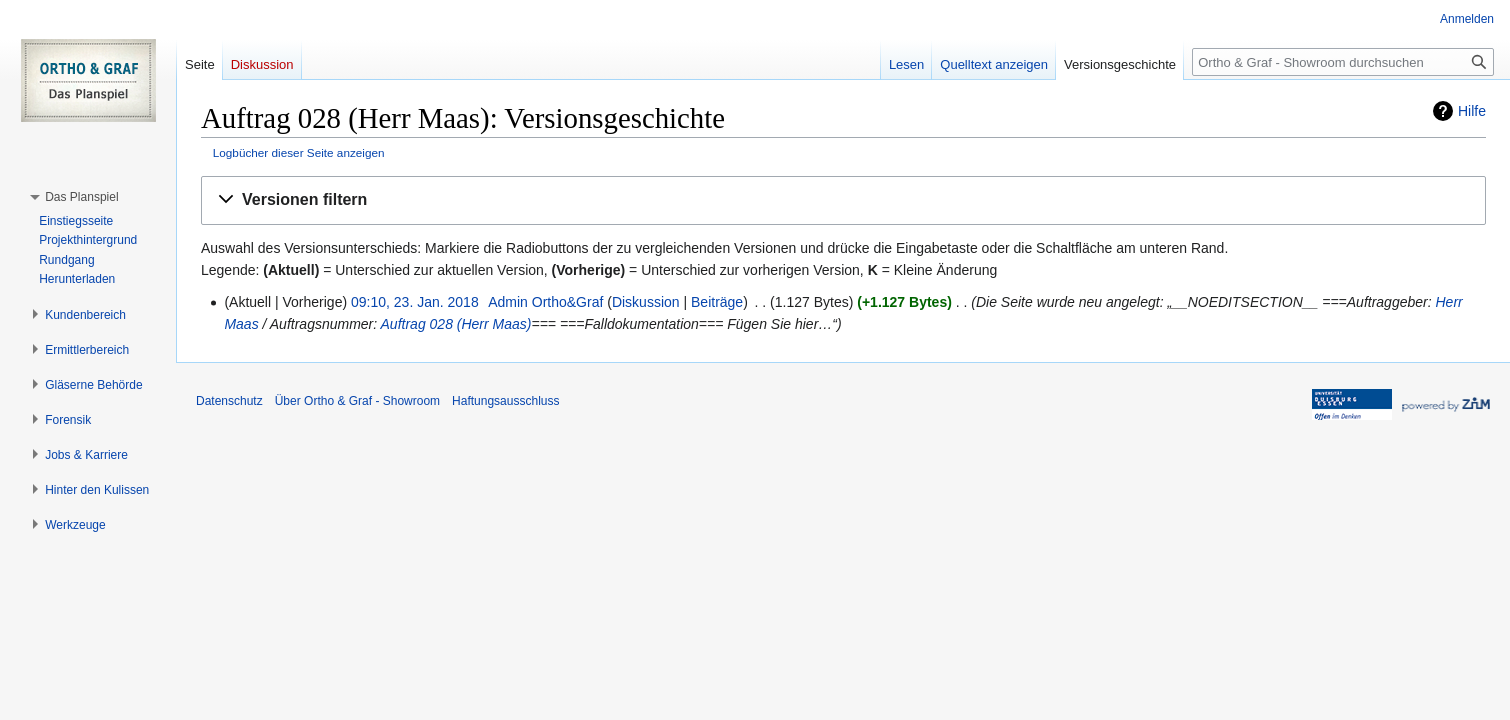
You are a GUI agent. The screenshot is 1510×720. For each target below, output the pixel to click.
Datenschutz (229, 401)
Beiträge (717, 302)
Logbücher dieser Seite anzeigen (299, 152)
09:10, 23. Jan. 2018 (415, 302)
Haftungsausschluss (505, 401)
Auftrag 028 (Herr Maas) (456, 324)
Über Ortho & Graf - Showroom (357, 401)
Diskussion (646, 302)
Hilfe (1472, 111)
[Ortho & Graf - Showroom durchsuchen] (1343, 62)
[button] (843, 200)
